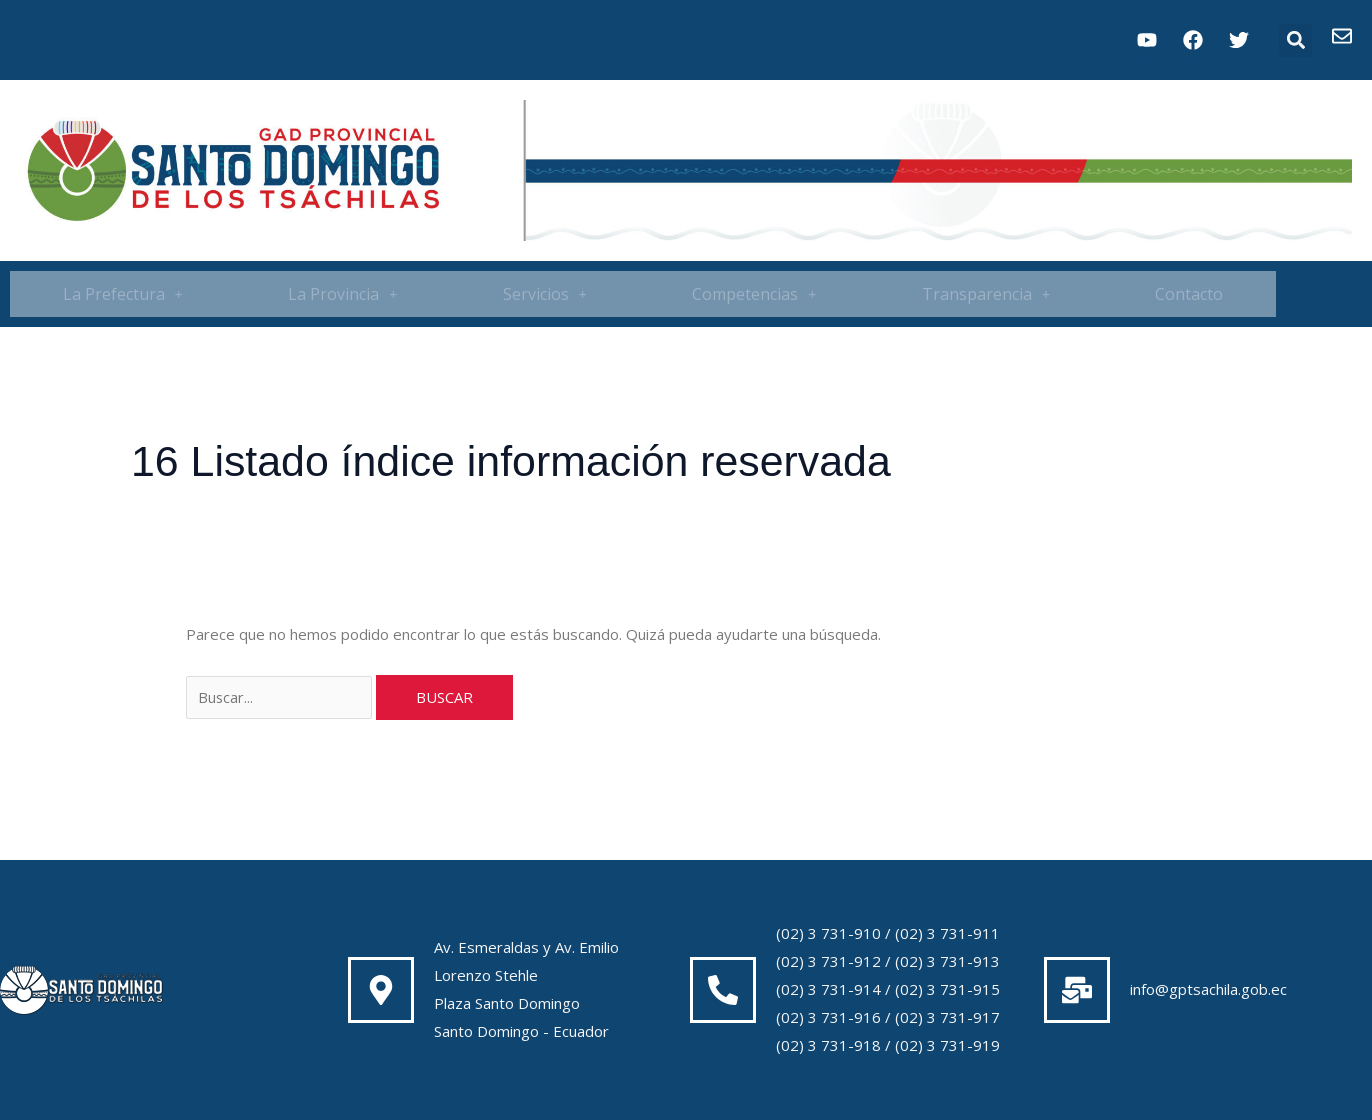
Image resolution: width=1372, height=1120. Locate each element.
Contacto (1189, 294)
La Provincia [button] (342, 294)
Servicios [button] (545, 294)
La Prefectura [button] (123, 294)
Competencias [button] (754, 294)
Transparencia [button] (986, 294)
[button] (1295, 40)
